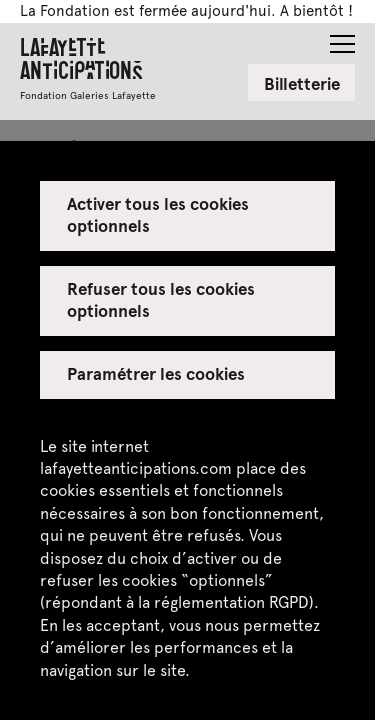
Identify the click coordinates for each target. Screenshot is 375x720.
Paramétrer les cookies (156, 373)
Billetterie (302, 83)
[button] (342, 38)
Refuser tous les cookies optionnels (161, 299)
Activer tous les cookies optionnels (158, 214)
